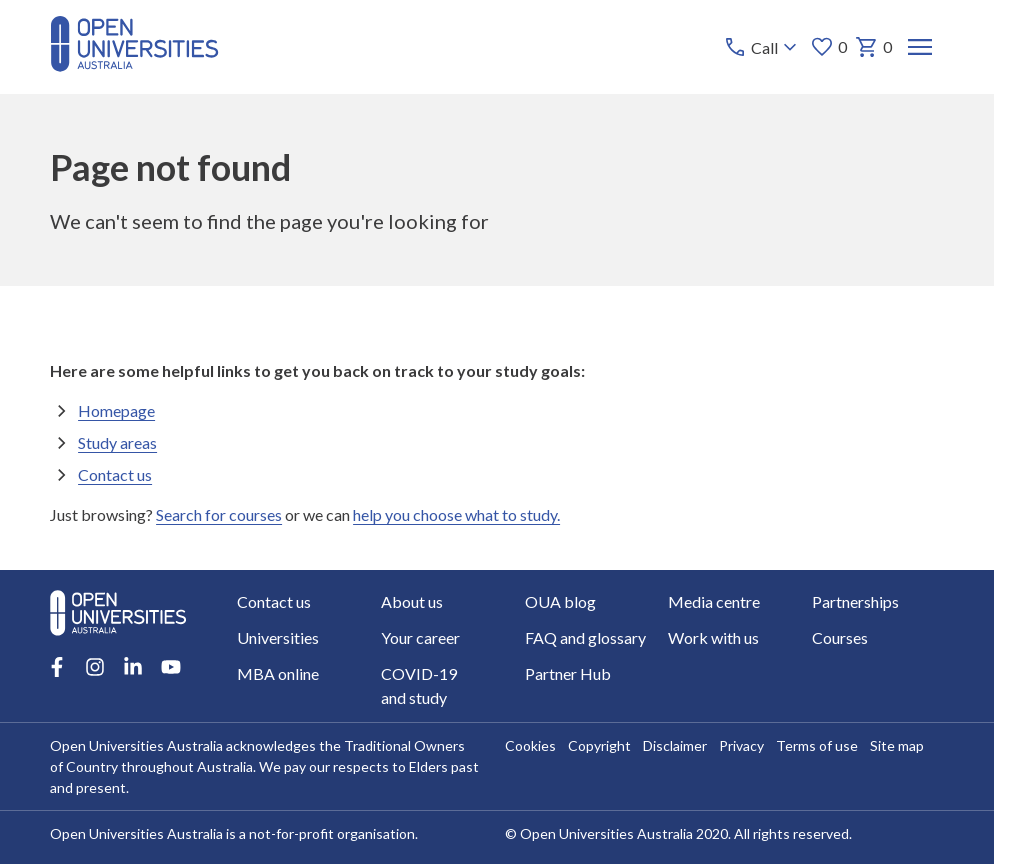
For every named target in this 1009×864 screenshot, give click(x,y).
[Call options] (762, 47)
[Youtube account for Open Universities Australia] (171, 667)
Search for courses (219, 513)
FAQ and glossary (585, 637)
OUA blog (560, 601)
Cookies (530, 745)
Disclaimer (675, 745)
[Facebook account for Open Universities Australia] (57, 667)
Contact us (115, 473)
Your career (420, 637)
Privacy (741, 745)
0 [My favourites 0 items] (828, 47)
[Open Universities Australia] (134, 65)
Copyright (599, 745)
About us (412, 601)
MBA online (278, 673)
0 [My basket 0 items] (873, 47)
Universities (278, 637)
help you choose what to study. (456, 513)
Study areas (117, 441)
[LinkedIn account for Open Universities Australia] (133, 667)
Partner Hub (568, 673)
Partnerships (855, 601)
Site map (897, 745)
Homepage (116, 409)
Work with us (713, 637)
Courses (840, 637)
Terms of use (817, 745)
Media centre (714, 601)
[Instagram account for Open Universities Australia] (95, 667)
